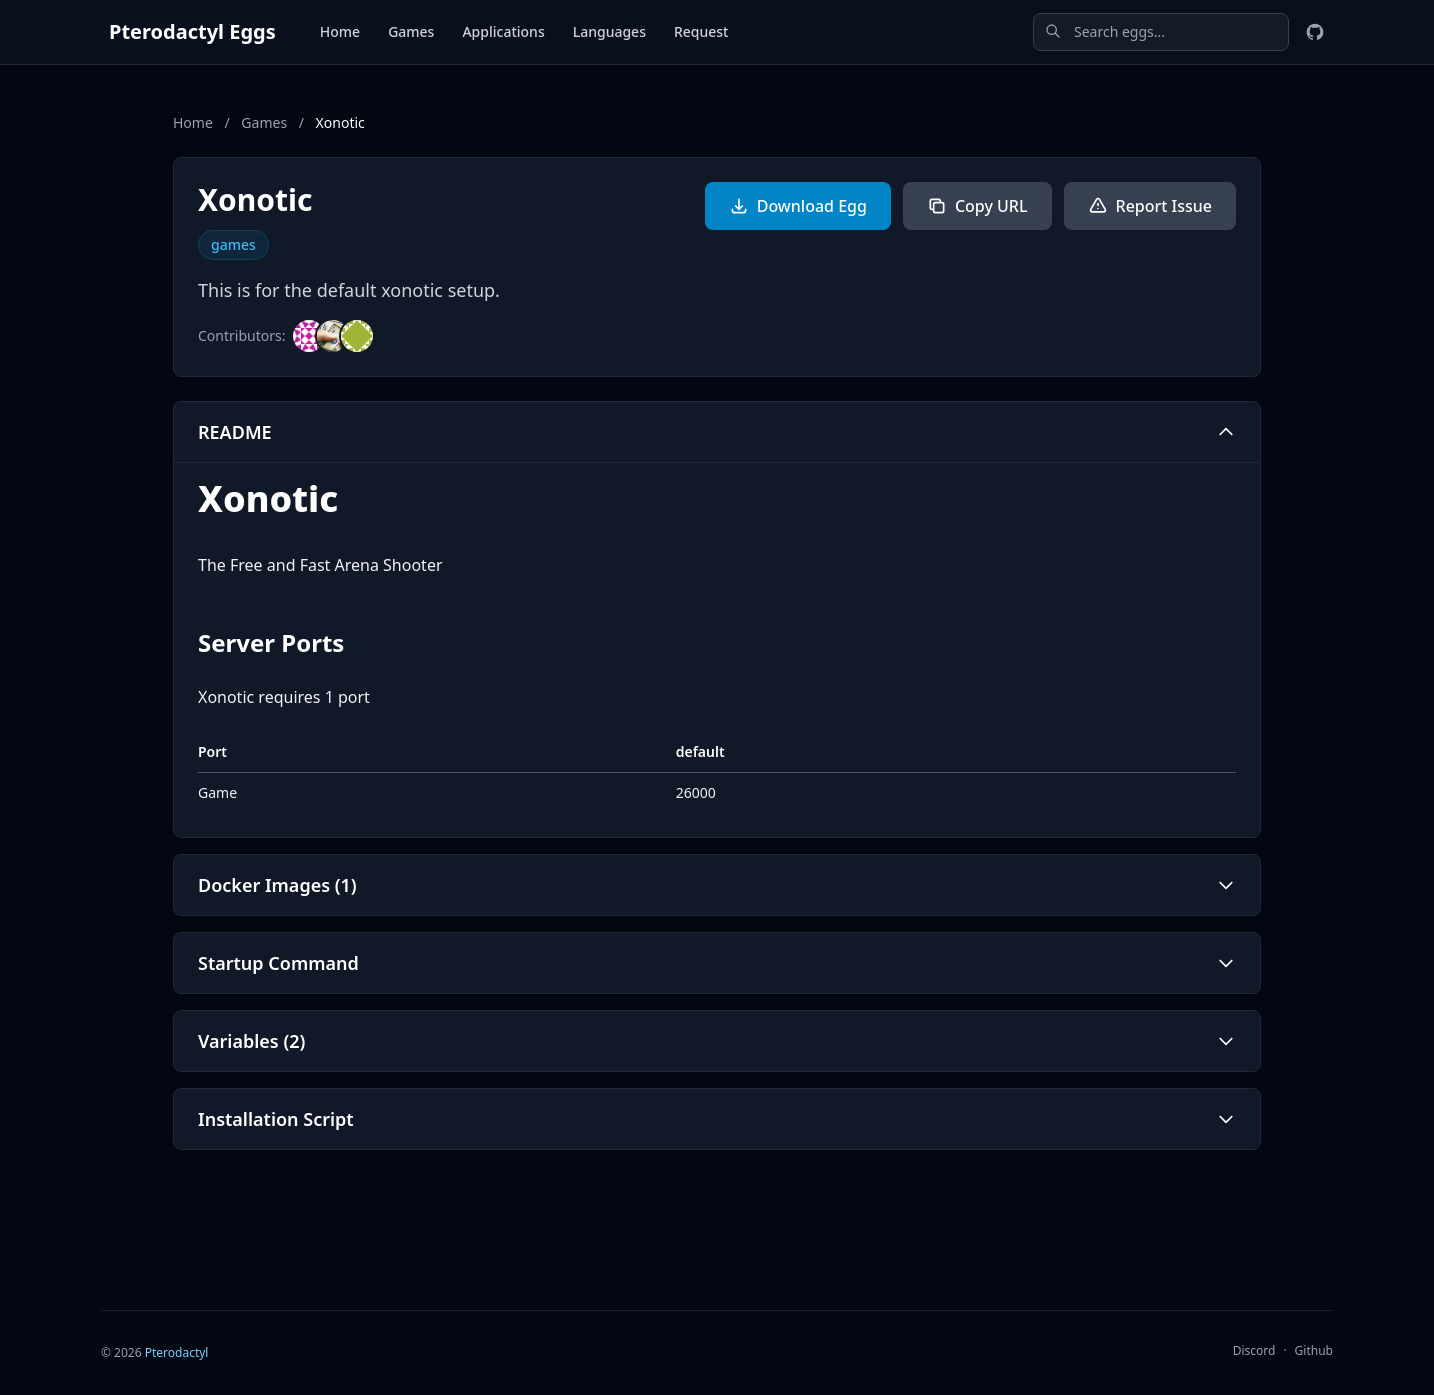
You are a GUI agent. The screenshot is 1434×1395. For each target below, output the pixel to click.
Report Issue (1150, 206)
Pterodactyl (177, 1352)
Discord (1254, 1350)
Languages (609, 31)
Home (340, 31)
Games (411, 31)
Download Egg (798, 206)
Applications (503, 31)
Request (701, 31)
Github (1314, 1350)
